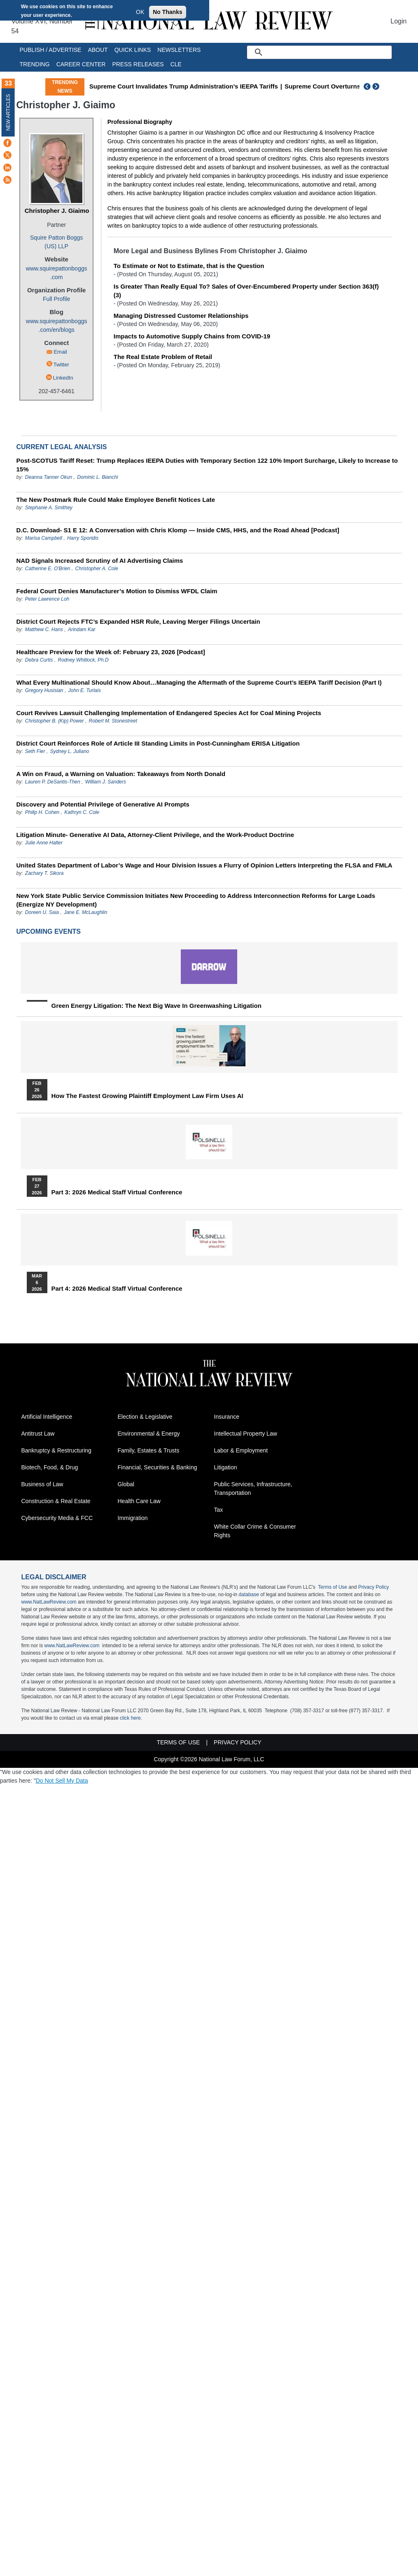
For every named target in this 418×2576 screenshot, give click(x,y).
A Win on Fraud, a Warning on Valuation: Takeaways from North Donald (121, 773)
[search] (328, 52)
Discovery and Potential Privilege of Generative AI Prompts (102, 804)
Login (398, 21)
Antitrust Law (38, 1433)
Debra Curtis (39, 660)
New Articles (8, 112)
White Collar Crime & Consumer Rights (255, 1531)
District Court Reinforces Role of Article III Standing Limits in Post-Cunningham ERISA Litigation (158, 743)
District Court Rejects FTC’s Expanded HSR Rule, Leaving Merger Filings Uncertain (138, 621)
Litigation (225, 1467)
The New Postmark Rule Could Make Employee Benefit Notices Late (115, 499)
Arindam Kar (82, 629)
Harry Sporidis (82, 538)
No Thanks (167, 12)
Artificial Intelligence (46, 1416)
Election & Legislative (145, 1416)
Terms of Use (332, 1587)
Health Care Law (139, 1501)
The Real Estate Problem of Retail (163, 356)
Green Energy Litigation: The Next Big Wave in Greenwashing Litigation (156, 1005)
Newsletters (179, 50)
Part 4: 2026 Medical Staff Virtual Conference (116, 1288)
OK (140, 12)
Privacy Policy (373, 1587)
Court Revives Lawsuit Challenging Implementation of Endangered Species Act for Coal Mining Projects (168, 712)
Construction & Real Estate (56, 1501)
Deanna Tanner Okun (48, 477)
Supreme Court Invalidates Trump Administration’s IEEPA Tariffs (183, 86)
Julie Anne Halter (44, 843)
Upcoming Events (48, 931)
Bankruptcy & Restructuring (56, 1450)
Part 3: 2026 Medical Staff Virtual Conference (116, 1192)
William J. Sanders (105, 782)
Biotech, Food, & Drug (49, 1467)
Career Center (81, 64)
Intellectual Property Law (245, 1433)
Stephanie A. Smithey (48, 508)
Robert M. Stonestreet (113, 721)
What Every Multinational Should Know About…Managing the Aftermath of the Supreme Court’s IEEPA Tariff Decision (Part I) (199, 682)
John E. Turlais (84, 690)
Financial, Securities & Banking (157, 1467)
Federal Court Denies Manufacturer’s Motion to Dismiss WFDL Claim (116, 590)
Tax (218, 1509)
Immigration (133, 1518)
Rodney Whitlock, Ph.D (83, 660)
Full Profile (56, 299)
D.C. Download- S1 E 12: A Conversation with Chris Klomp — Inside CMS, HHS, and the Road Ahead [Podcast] (177, 530)
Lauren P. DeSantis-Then (52, 782)
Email (60, 352)
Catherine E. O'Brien (47, 568)
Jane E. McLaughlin (85, 912)
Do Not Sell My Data (62, 1780)
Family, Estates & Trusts (149, 1450)
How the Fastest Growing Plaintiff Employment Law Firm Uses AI (147, 1096)
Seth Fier (35, 751)
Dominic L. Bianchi (97, 477)
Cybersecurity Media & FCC (57, 1518)
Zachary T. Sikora (44, 873)
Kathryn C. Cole (81, 812)
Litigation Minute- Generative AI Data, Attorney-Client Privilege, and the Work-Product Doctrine (155, 834)
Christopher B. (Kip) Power (54, 721)
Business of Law (42, 1484)
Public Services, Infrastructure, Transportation (253, 1488)
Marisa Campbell (43, 538)
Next (377, 86)
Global (126, 1484)
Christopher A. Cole (96, 568)
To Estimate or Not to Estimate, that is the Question (189, 265)
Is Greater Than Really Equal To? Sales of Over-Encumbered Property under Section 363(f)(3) (246, 290)
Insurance (226, 1416)
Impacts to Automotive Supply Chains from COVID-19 (192, 336)
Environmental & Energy (149, 1433)
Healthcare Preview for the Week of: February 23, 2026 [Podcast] (110, 651)
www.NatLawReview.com (49, 1602)
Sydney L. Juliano (69, 751)
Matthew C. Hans (44, 629)
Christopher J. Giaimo (57, 210)
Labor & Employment (241, 1450)
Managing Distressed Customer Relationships (181, 315)
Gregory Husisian (44, 690)
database (249, 1594)
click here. (131, 1718)
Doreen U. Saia (42, 912)
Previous (367, 86)
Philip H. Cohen (42, 812)
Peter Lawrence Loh (47, 599)
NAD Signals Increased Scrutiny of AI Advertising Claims (99, 560)
